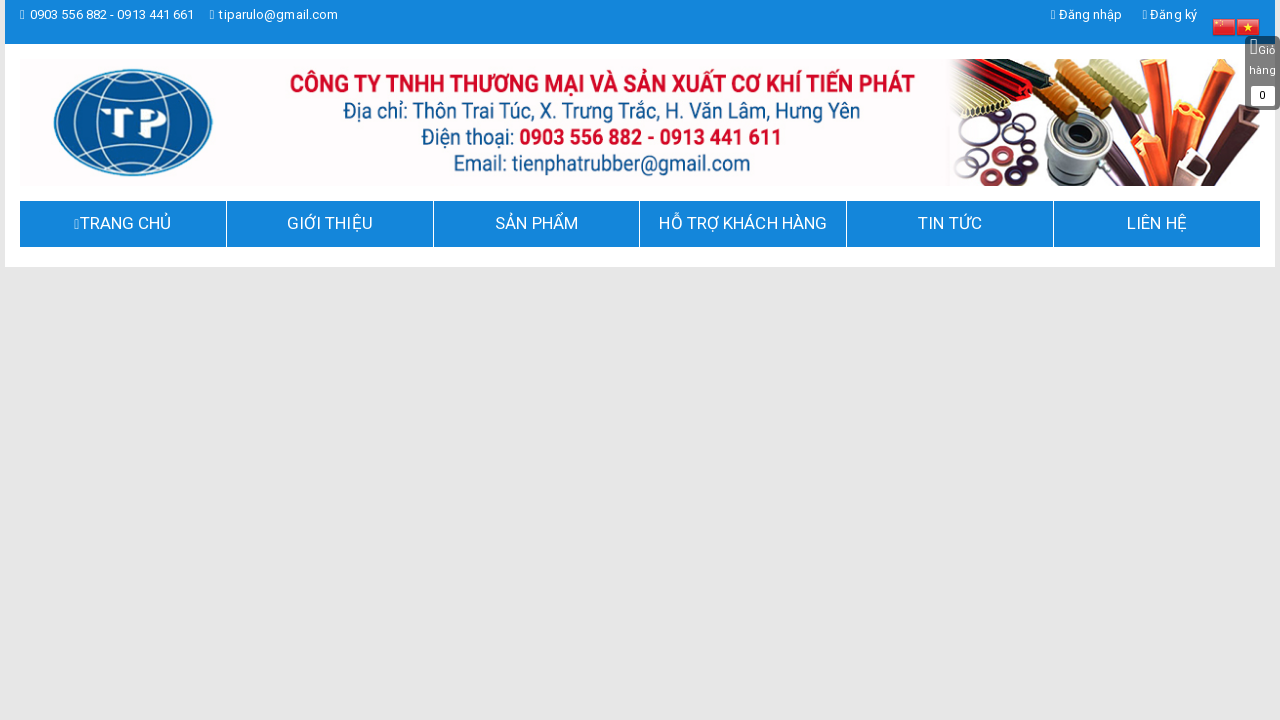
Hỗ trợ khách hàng (743, 223)
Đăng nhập (1085, 14)
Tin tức (950, 223)
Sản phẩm (536, 223)
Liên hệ (1157, 223)
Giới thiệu (330, 223)
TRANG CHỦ (126, 223)
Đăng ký (1169, 14)
